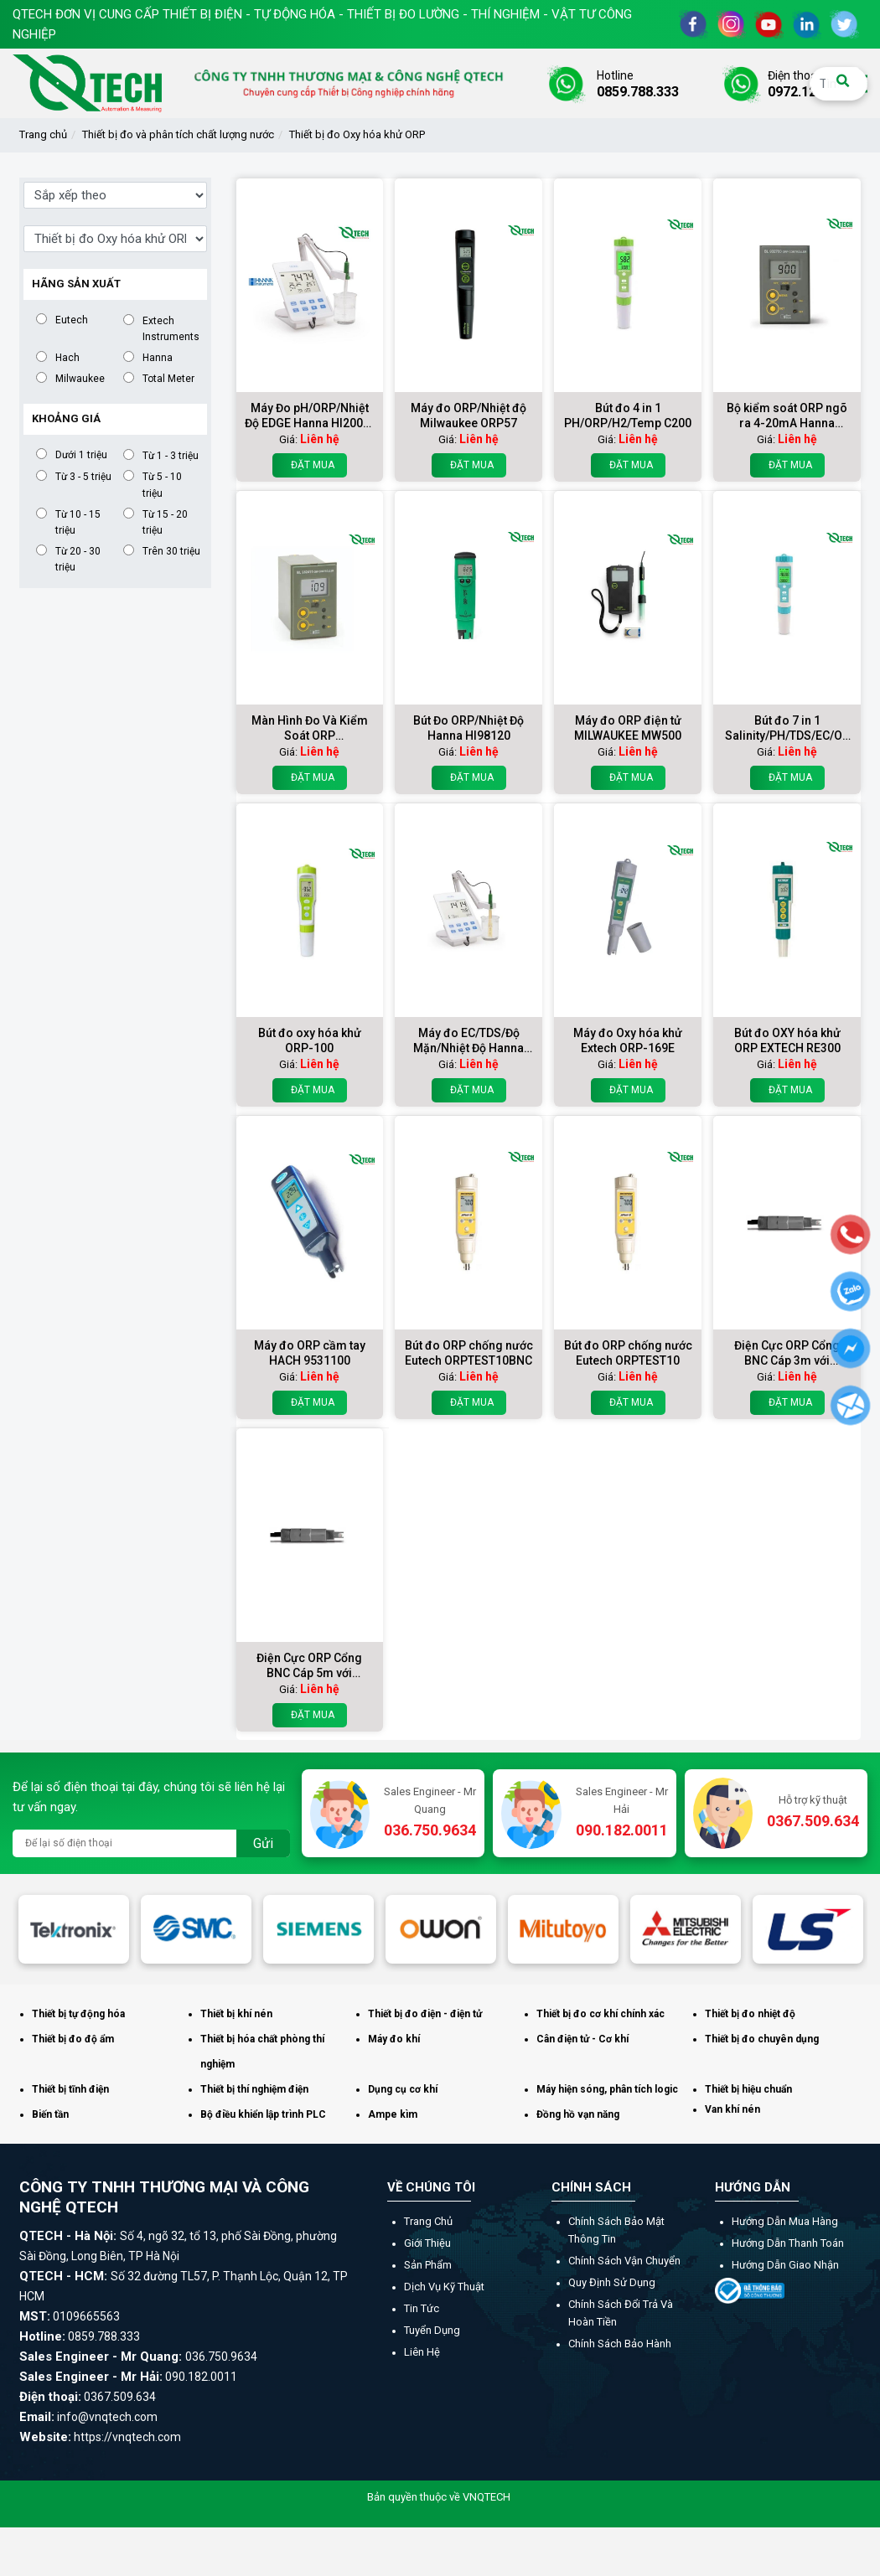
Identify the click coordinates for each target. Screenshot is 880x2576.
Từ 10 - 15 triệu (78, 522)
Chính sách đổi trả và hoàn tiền (620, 2313)
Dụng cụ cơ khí (402, 2089)
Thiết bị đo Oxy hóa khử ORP (357, 134)
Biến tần (50, 2114)
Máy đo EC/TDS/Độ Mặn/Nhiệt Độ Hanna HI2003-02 (468, 1041)
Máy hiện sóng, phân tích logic (607, 2089)
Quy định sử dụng (611, 2282)
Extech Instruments (170, 328)
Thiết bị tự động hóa (78, 2014)
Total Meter (168, 378)
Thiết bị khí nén (236, 2014)
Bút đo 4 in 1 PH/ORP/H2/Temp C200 (627, 415)
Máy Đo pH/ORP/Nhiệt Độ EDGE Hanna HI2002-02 (310, 416)
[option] (74, 1929)
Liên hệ (422, 2352)
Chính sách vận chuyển (624, 2260)
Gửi (263, 1843)
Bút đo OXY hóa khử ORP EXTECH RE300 (787, 1040)
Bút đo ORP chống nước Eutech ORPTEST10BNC (469, 1353)
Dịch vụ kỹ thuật (444, 2286)
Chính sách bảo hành (619, 2343)
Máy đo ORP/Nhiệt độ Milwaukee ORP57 (468, 415)
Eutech (71, 319)
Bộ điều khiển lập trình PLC (263, 2114)
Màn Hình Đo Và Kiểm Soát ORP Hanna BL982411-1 (309, 728)
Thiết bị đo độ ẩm (73, 2039)
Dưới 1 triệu (81, 454)
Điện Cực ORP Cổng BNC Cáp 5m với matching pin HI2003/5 (309, 1665)
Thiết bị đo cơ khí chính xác (600, 2014)
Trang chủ (43, 134)
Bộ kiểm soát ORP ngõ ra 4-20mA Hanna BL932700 (787, 416)
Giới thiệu (427, 2243)
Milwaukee (80, 378)
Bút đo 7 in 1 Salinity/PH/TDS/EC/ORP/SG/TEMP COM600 (787, 728)
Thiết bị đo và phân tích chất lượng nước (178, 134)
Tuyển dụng (432, 2330)
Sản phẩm (428, 2265)
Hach (67, 357)
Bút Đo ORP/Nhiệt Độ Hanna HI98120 (468, 728)
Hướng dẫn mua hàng (785, 2221)
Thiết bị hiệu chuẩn (748, 2089)
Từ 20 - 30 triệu (78, 559)
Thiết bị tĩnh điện (70, 2089)
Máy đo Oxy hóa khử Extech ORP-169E (627, 1040)
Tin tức (421, 2308)
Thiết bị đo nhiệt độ (750, 2014)
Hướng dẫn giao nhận (785, 2265)
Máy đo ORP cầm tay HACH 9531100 (309, 1353)
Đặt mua (309, 465)
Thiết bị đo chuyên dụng (762, 2039)
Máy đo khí (394, 2039)
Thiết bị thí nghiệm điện (254, 2089)
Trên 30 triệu (171, 551)
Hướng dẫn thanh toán (788, 2243)
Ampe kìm (392, 2114)
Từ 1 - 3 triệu (170, 455)
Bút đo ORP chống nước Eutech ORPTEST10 (628, 1353)
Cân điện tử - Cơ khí (582, 2039)
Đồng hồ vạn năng (577, 2114)
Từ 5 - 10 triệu (162, 484)
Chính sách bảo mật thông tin (616, 2230)
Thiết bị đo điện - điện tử (425, 2014)
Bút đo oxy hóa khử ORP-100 (309, 1040)
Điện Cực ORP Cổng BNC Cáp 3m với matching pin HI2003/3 (787, 1353)
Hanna (157, 357)
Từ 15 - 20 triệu (165, 522)
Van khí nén (732, 2109)
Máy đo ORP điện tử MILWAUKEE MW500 (627, 728)
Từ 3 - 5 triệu (83, 476)
